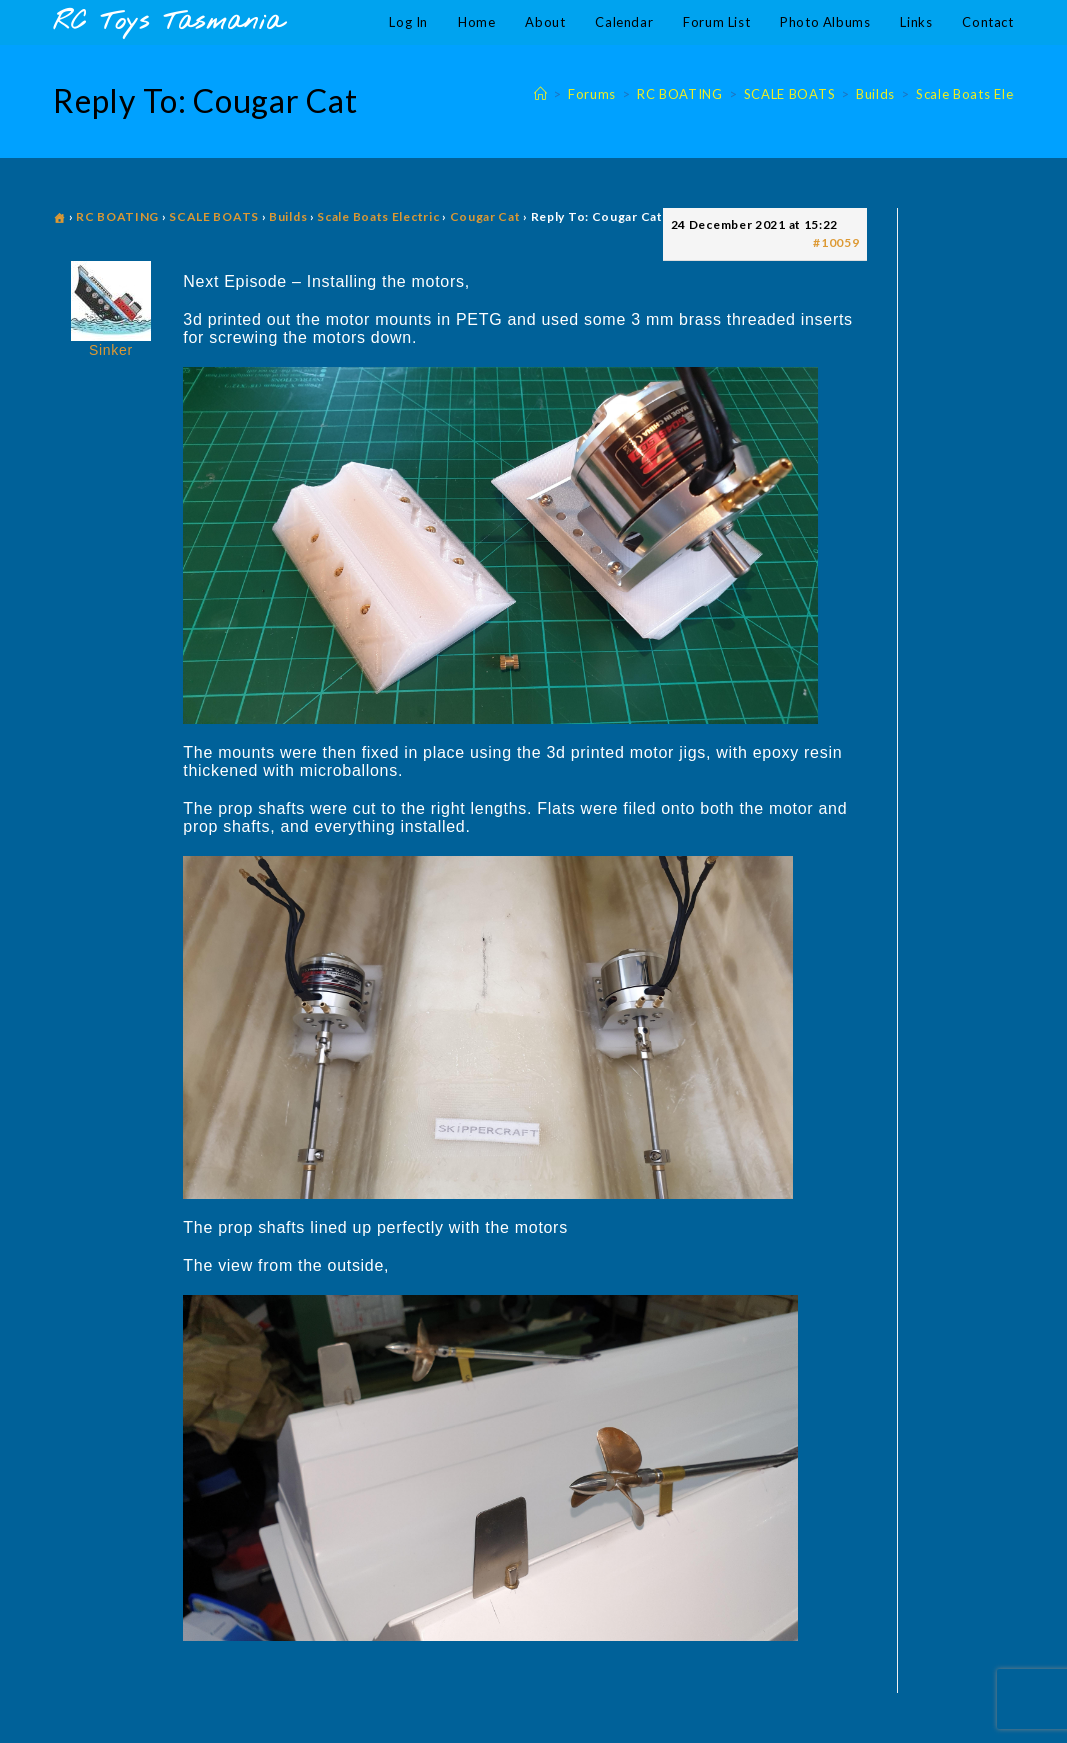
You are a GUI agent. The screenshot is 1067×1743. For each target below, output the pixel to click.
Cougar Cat (485, 216)
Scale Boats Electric (378, 216)
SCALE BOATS (214, 216)
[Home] (541, 94)
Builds (288, 216)
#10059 (836, 242)
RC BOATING (117, 216)
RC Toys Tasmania (168, 22)
